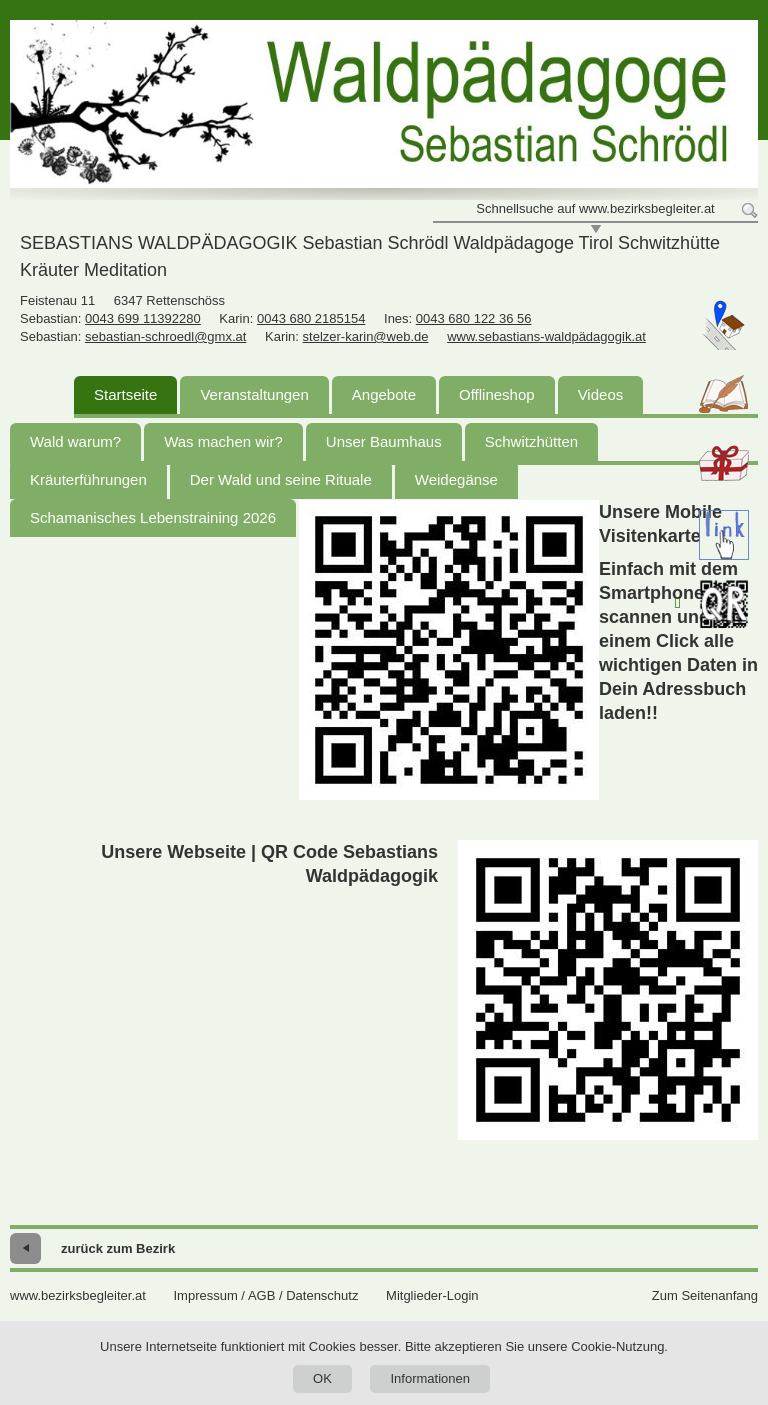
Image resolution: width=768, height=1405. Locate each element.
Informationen (430, 1378)
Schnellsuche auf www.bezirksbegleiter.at (595, 208)
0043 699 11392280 (143, 318)
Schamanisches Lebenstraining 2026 (153, 517)
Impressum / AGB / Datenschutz (265, 1295)
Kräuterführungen (88, 479)
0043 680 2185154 (311, 318)
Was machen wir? (223, 441)
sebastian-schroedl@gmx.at (165, 336)
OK (322, 1378)
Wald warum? (75, 441)
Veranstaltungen (254, 394)
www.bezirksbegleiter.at (78, 1295)
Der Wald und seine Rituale (281, 479)
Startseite (125, 394)
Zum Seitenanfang (705, 1295)
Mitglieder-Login (432, 1295)
